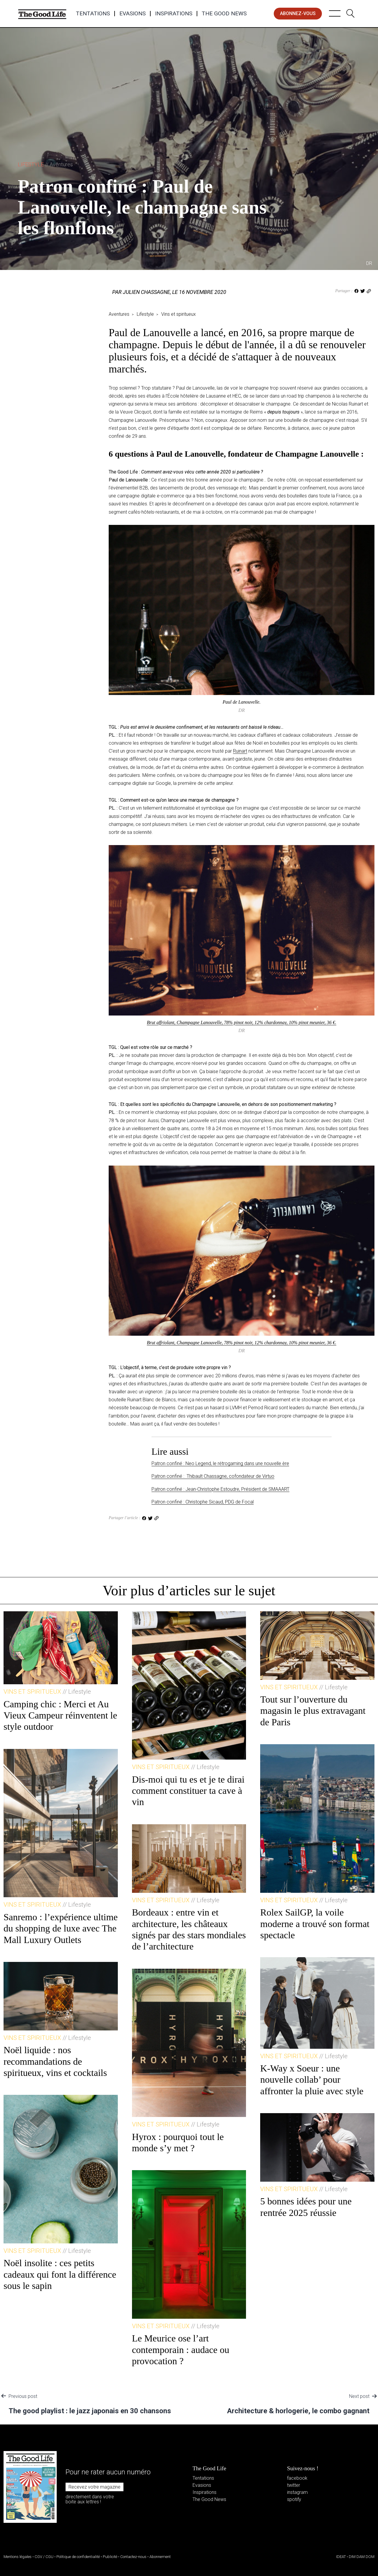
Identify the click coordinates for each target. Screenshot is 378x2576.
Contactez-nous (133, 2556)
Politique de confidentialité (78, 2556)
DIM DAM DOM (361, 2556)
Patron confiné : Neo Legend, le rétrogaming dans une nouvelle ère (220, 1463)
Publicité (110, 2556)
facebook (297, 2478)
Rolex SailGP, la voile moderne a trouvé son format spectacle (314, 1923)
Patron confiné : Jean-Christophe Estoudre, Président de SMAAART (220, 1489)
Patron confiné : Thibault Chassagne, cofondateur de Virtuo (212, 1476)
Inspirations (173, 13)
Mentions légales (18, 2556)
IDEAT (341, 2556)
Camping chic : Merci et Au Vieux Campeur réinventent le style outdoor (60, 1715)
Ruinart (240, 751)
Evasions (132, 13)
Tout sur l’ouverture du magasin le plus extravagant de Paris (312, 1710)
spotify (294, 2499)
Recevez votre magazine (94, 2487)
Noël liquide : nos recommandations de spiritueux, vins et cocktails (55, 2061)
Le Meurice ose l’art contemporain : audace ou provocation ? (180, 2349)
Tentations (93, 13)
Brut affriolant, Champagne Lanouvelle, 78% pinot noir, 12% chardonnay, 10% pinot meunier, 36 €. (241, 1022)
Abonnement (160, 2556)
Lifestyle (45, 164)
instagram (297, 2492)
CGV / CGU (44, 2556)
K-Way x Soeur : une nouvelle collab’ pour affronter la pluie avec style (311, 2079)
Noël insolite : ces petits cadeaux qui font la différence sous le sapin (60, 2274)
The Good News (224, 13)
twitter (293, 2485)
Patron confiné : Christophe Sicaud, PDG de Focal (202, 1502)
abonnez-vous (298, 13)
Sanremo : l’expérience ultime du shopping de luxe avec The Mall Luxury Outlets (61, 1928)
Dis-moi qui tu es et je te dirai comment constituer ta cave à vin (188, 1790)
